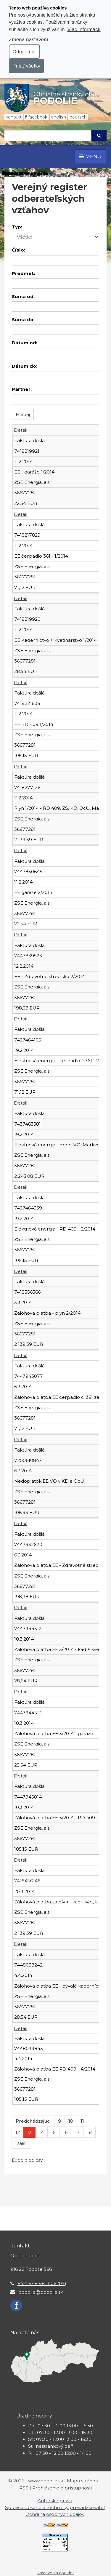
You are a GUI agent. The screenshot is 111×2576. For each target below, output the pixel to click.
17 (77, 2132)
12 (17, 2132)
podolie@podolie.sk (40, 2292)
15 (53, 2132)
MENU (90, 156)
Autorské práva (55, 2500)
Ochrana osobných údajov (54, 2514)
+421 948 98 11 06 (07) (41, 2283)
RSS (24, 2488)
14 (41, 2132)
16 (65, 2132)
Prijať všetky (26, 66)
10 (70, 2121)
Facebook (37, 117)
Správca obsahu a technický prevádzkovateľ (55, 2507)
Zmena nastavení (28, 39)
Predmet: (23, 273)
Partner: (22, 389)
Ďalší (20, 2143)
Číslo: (18, 250)
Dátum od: (24, 342)
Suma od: (23, 296)
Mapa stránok (82, 2481)
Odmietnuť (24, 52)
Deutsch (78, 117)
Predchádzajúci (33, 2121)
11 (82, 2121)
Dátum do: (24, 366)
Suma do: (23, 319)
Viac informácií (83, 29)
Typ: (17, 227)
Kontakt (14, 117)
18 (89, 2132)
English (58, 117)
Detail (20, 430)
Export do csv (27, 2160)
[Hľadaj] (47, 135)
